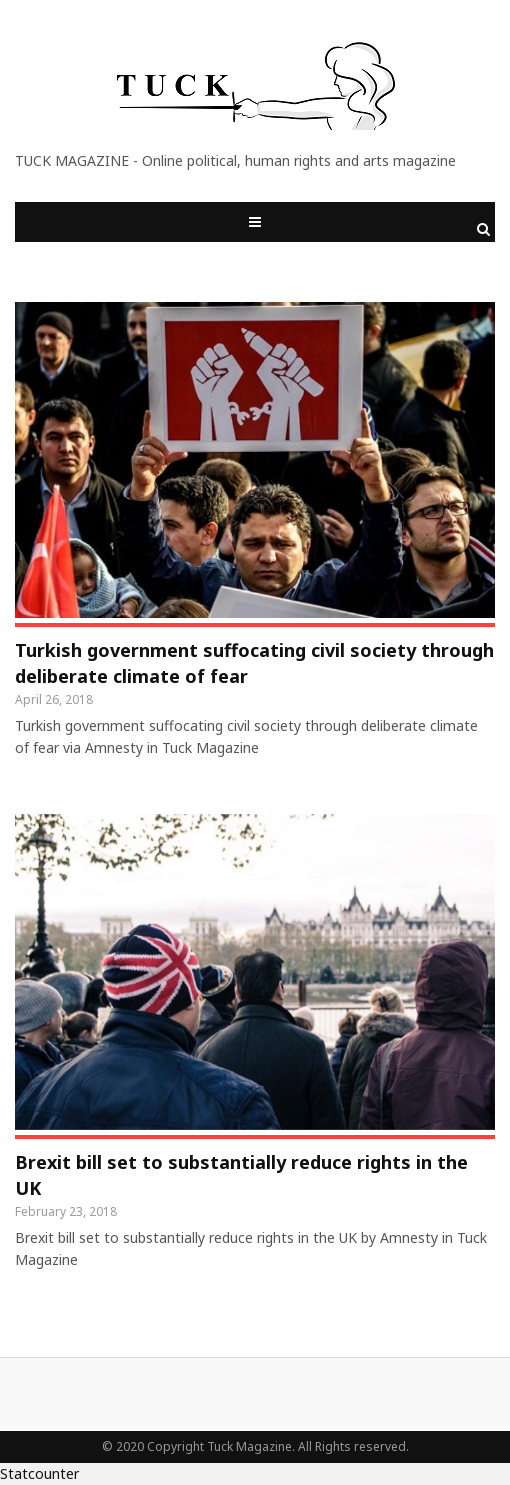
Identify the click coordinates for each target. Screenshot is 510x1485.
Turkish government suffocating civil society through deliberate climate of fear (254, 663)
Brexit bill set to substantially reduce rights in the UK (241, 1175)
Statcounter (39, 1473)
